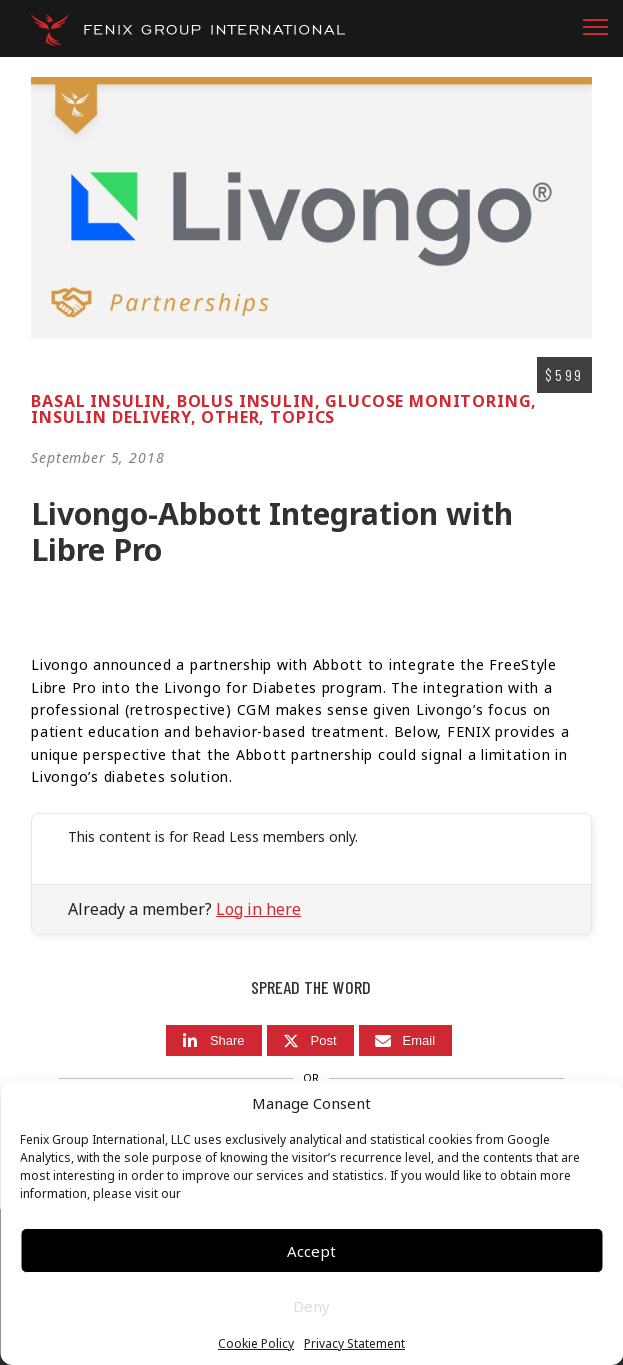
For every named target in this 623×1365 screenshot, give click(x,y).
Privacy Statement (354, 1344)
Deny (311, 1306)
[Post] (310, 1040)
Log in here (258, 909)
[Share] (214, 1040)
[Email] (406, 1040)
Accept (311, 1251)
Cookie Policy (256, 1344)
